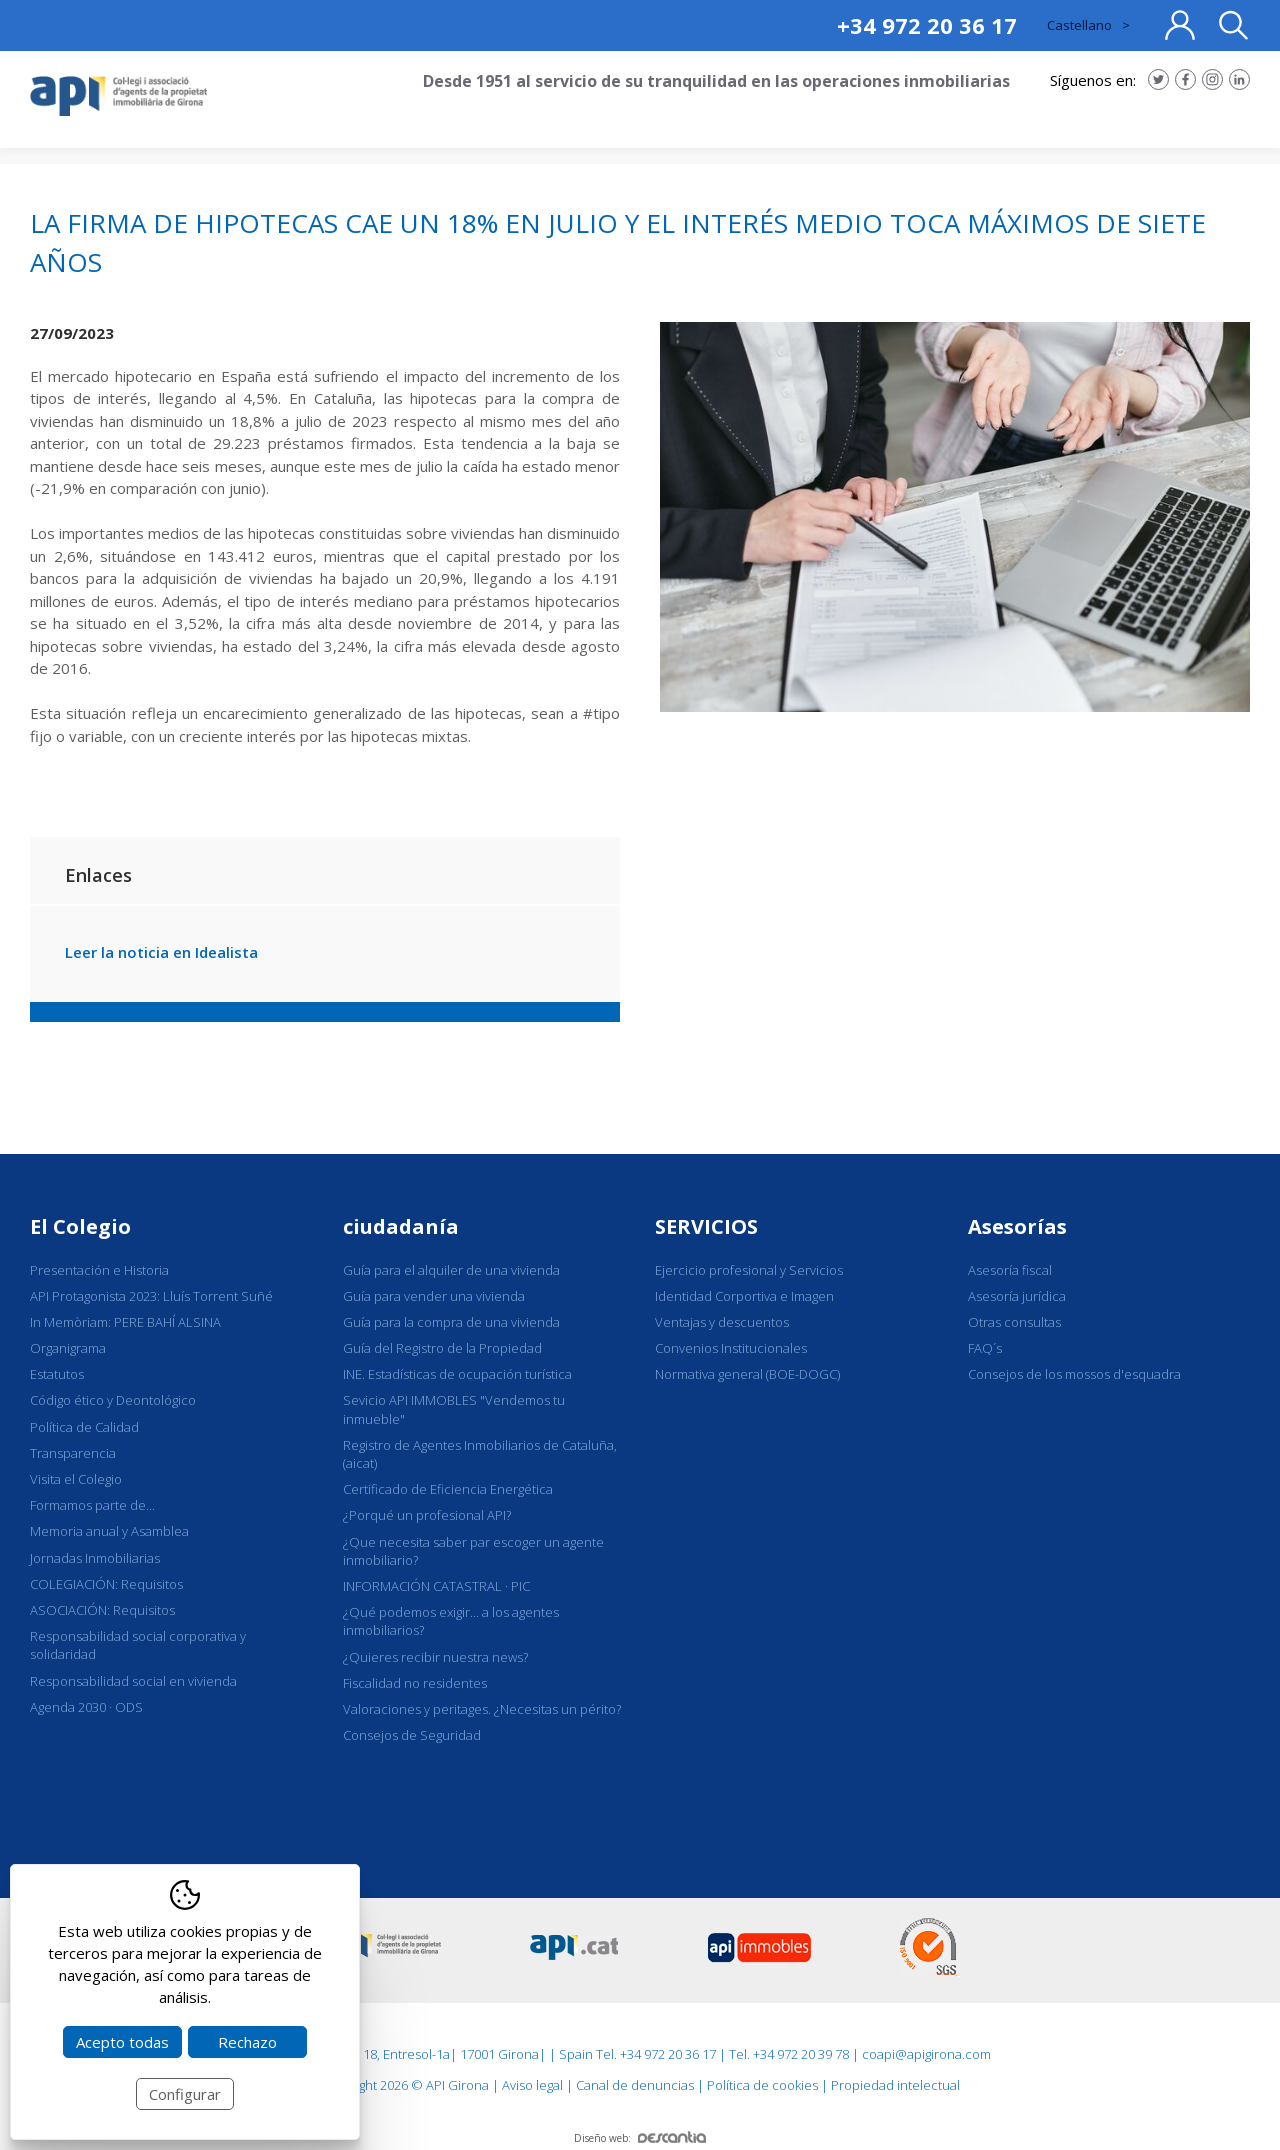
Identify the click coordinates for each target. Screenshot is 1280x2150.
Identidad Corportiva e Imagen (744, 1296)
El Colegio (80, 1226)
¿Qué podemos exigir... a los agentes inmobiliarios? (451, 1621)
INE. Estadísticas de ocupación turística (457, 1374)
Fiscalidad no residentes (415, 1683)
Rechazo (247, 2042)
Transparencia (73, 1453)
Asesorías (1017, 1226)
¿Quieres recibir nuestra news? (435, 1657)
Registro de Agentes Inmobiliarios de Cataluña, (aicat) (480, 1454)
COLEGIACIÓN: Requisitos (106, 1584)
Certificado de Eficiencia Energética (448, 1489)
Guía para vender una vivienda (434, 1296)
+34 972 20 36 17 (927, 25)
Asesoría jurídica (1017, 1296)
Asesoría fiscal (1010, 1270)
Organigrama (68, 1348)
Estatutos (57, 1374)
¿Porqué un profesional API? (427, 1515)
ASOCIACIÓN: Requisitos (102, 1610)
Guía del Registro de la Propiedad (442, 1348)
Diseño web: (640, 2138)
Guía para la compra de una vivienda (451, 1322)
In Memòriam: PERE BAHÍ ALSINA (125, 1322)
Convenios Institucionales (731, 1348)
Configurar (185, 2094)
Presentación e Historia (99, 1270)
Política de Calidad (84, 1427)
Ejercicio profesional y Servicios (749, 1270)
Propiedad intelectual (895, 2085)
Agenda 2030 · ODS (86, 1707)
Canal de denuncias (635, 2085)
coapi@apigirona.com (926, 2054)
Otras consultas (1014, 1322)
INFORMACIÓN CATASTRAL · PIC (436, 1586)
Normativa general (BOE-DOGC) (747, 1374)
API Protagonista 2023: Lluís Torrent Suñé (151, 1296)
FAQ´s (985, 1348)
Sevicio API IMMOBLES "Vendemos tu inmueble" (454, 1409)
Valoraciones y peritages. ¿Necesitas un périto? (482, 1709)
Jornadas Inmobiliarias (95, 1558)
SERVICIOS (706, 1226)
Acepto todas (122, 2042)
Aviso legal (532, 2085)
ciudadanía (401, 1226)
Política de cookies (762, 2085)
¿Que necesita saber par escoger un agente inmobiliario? (473, 1551)
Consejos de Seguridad (412, 1735)
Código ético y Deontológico (113, 1400)
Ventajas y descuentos (722, 1322)
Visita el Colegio (76, 1479)
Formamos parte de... (92, 1505)
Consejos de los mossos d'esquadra (1074, 1374)
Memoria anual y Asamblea (109, 1531)
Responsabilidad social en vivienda (133, 1681)
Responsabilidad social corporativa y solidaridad (138, 1645)
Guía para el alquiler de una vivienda (451, 1270)
